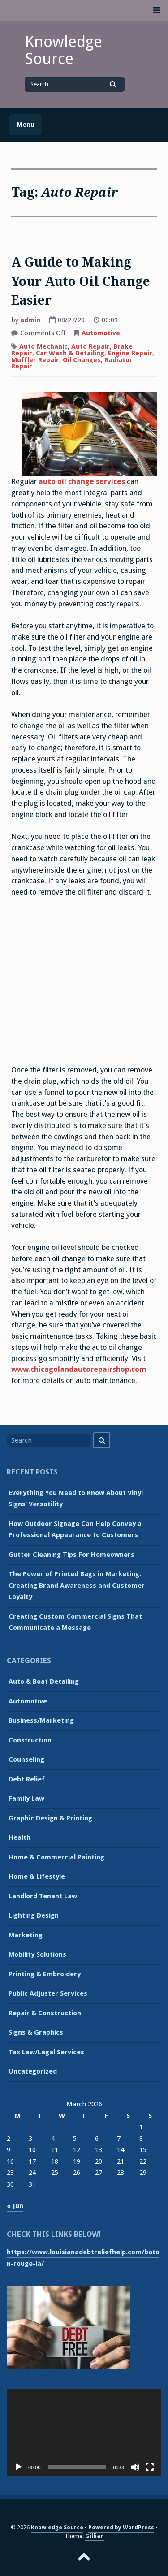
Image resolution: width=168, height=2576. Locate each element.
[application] (84, 2432)
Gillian (94, 2536)
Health (19, 1837)
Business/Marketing (41, 1720)
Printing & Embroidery (45, 1974)
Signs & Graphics (36, 2032)
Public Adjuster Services (48, 1993)
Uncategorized (33, 2071)
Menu (25, 125)
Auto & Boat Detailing (44, 1681)
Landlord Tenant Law (43, 1896)
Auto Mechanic (43, 346)
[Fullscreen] (149, 2467)
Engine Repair (130, 353)
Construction (30, 1740)
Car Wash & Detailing (70, 353)
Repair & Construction (45, 2013)
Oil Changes (82, 360)
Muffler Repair (35, 360)
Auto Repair (90, 346)
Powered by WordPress (121, 2527)
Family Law (26, 1798)
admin (30, 320)
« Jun (15, 2206)
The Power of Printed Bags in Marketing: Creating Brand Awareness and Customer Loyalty (77, 1585)
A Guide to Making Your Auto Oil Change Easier (80, 281)
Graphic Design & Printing (50, 1818)
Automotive (101, 333)
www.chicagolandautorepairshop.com (78, 1369)
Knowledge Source (63, 50)
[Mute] (135, 2467)
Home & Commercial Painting (56, 1857)
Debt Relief (27, 1779)
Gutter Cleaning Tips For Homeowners (71, 1555)
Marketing (26, 1935)
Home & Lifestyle (37, 1876)
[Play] (18, 2467)
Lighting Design (34, 1915)
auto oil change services (82, 481)
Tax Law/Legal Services (46, 2052)
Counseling (26, 1759)
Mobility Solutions (37, 1954)
